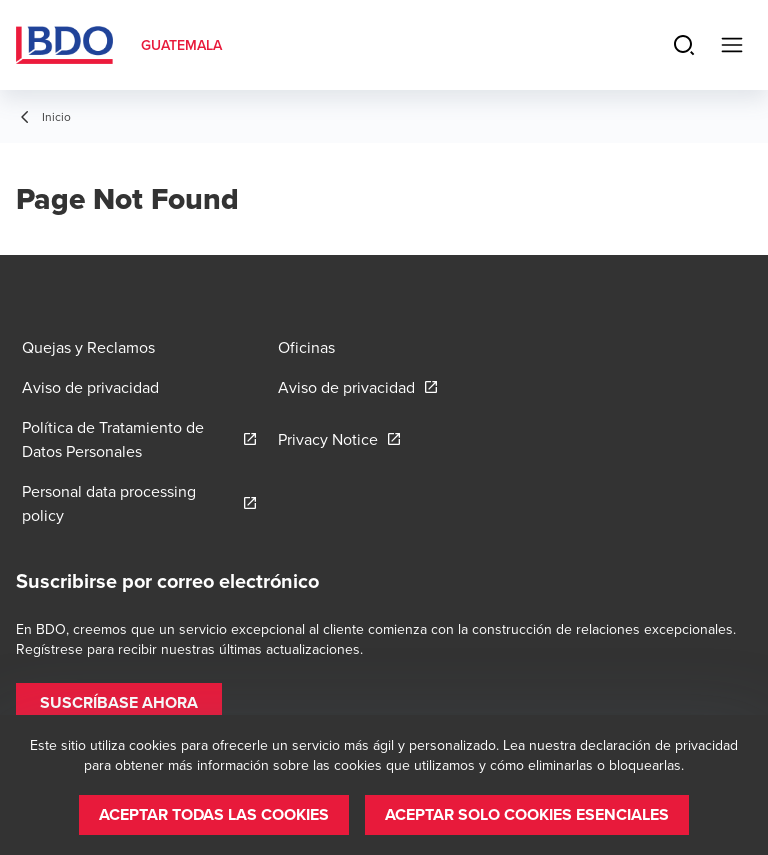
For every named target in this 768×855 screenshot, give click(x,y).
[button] (119, 703)
